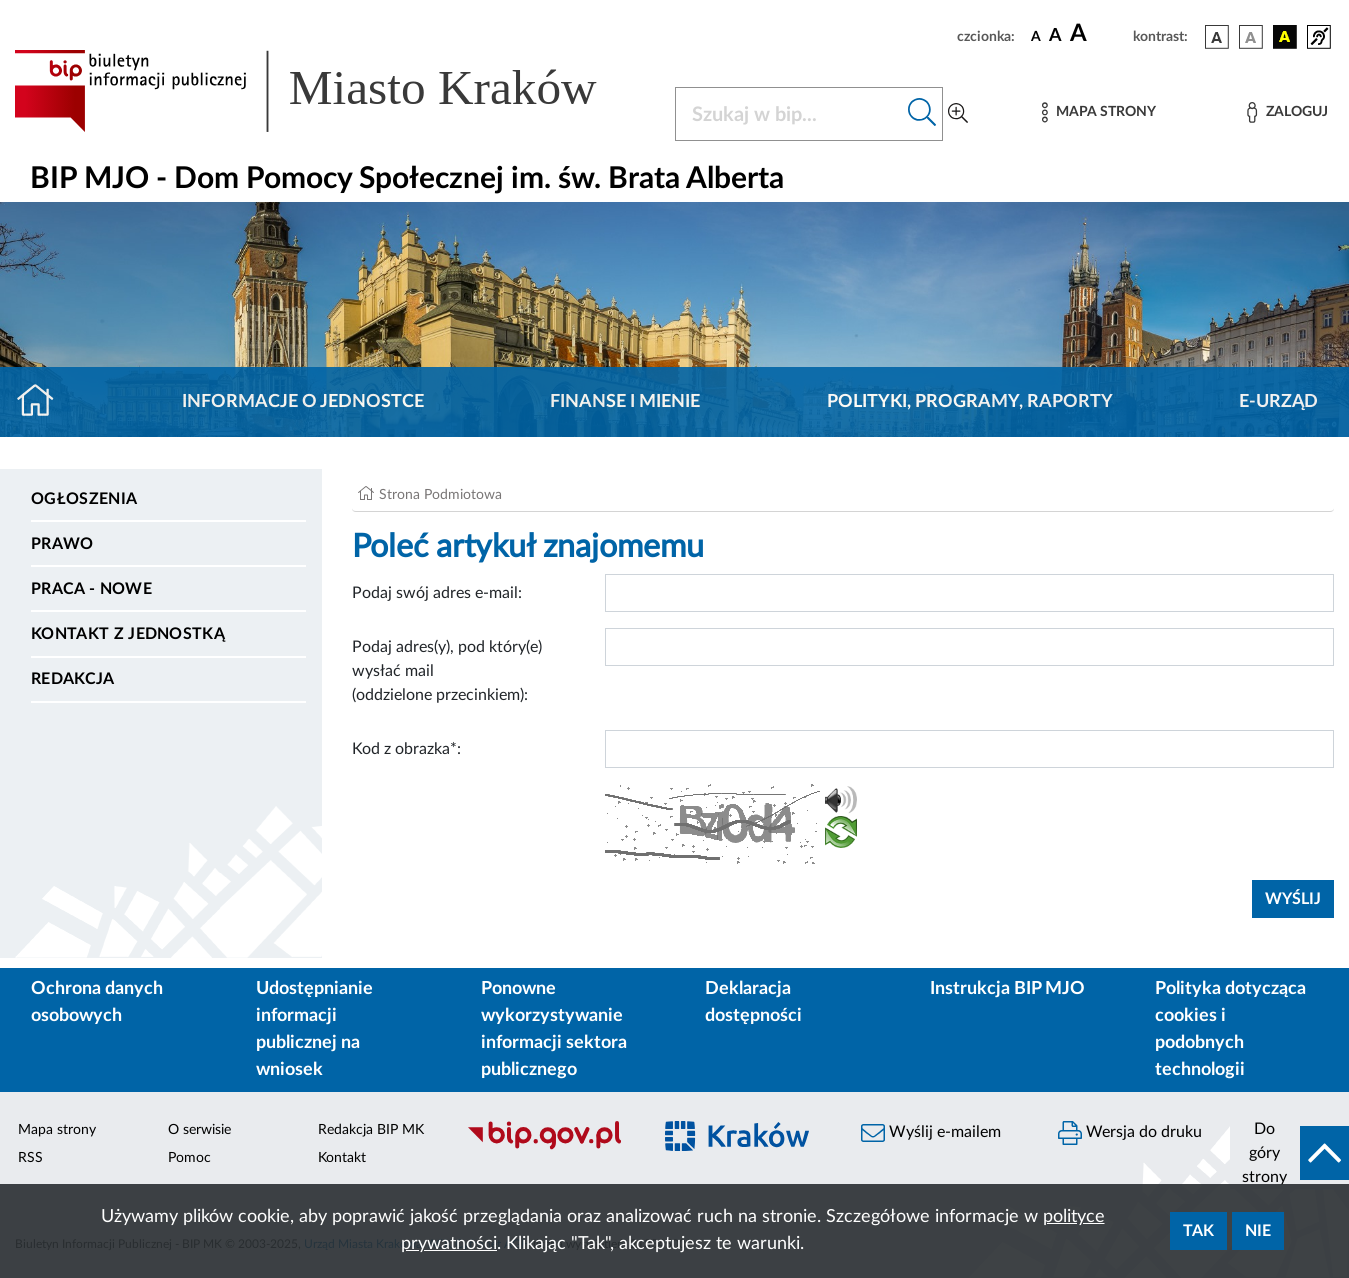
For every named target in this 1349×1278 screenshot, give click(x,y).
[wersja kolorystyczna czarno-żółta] (1285, 37)
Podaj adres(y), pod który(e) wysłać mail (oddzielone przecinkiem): (447, 671)
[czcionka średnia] (1055, 36)
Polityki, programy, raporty (970, 402)
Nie (1258, 1231)
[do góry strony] (1289, 1153)
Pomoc (189, 1158)
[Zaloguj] (1287, 112)
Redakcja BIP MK (371, 1130)
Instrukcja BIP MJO (1007, 989)
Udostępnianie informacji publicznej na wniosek (314, 1029)
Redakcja (73, 679)
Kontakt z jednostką (128, 634)
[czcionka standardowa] (1036, 36)
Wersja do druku (1130, 1133)
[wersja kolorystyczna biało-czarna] (1251, 37)
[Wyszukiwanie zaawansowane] (958, 114)
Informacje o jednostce (303, 402)
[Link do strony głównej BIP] (332, 91)
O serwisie (199, 1130)
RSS (30, 1158)
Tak (1198, 1231)
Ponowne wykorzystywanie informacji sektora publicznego (554, 1029)
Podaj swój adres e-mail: (437, 593)
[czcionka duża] (1098, 34)
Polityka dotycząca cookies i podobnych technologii (1230, 1029)
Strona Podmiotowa (440, 495)
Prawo (62, 544)
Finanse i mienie (625, 402)
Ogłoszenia (84, 499)
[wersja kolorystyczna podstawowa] (1217, 37)
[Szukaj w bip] (922, 114)
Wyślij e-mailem (931, 1133)
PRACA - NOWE (91, 589)
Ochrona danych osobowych (97, 1002)
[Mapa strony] (1099, 112)
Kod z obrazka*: (406, 749)
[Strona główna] (43, 402)
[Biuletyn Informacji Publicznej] (548, 1147)
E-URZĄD (1278, 402)
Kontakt (342, 1158)
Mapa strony (57, 1130)
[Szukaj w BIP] (789, 114)
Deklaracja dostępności (753, 1002)
